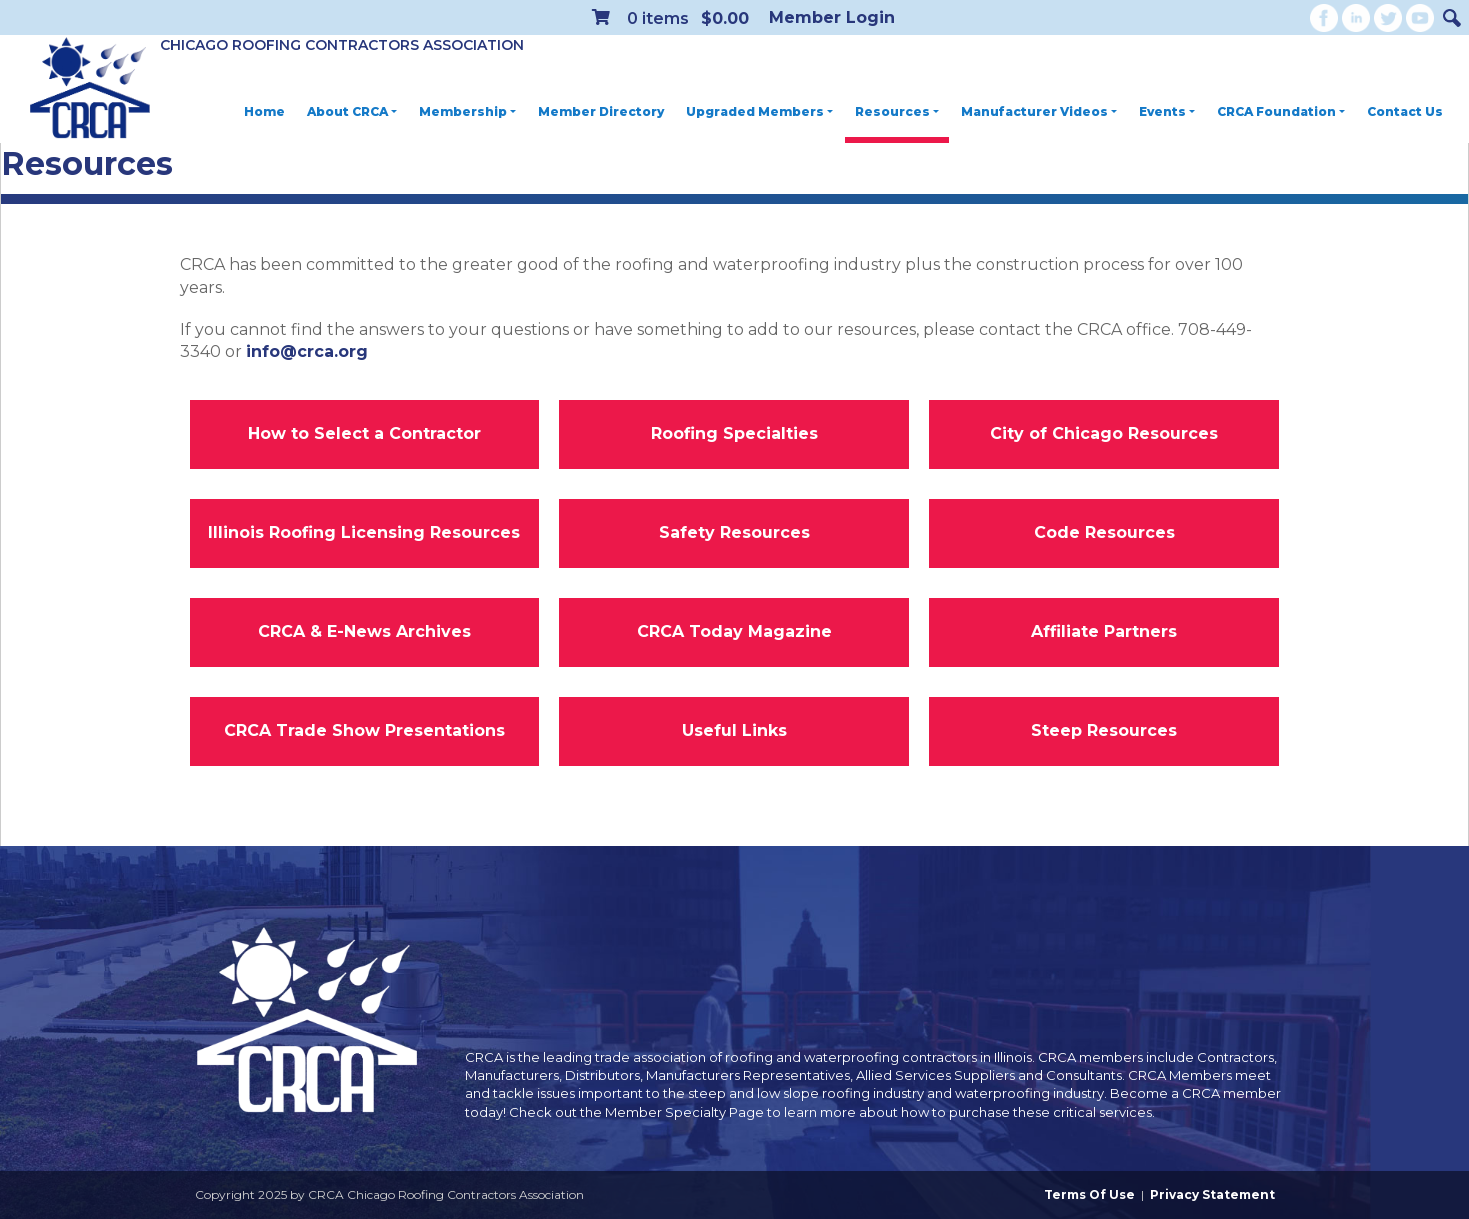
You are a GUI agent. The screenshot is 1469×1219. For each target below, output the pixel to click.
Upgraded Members (759, 111)
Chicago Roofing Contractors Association (342, 45)
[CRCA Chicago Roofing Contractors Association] (90, 89)
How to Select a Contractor (364, 433)
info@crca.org (307, 351)
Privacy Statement (1212, 1194)
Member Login (832, 17)
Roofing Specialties (734, 433)
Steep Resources (1104, 730)
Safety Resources (734, 532)
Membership (467, 111)
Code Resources (1104, 532)
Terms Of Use (1089, 1194)
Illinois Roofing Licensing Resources (364, 532)
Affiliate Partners (1104, 631)
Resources (897, 111)
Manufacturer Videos (1039, 111)
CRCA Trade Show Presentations (364, 730)
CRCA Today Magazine (734, 631)
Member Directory (601, 111)
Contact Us (1405, 111)
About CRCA (352, 111)
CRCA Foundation (1281, 111)
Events (1167, 111)
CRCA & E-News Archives (364, 631)
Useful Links (734, 730)
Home (264, 111)
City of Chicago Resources (1104, 433)
